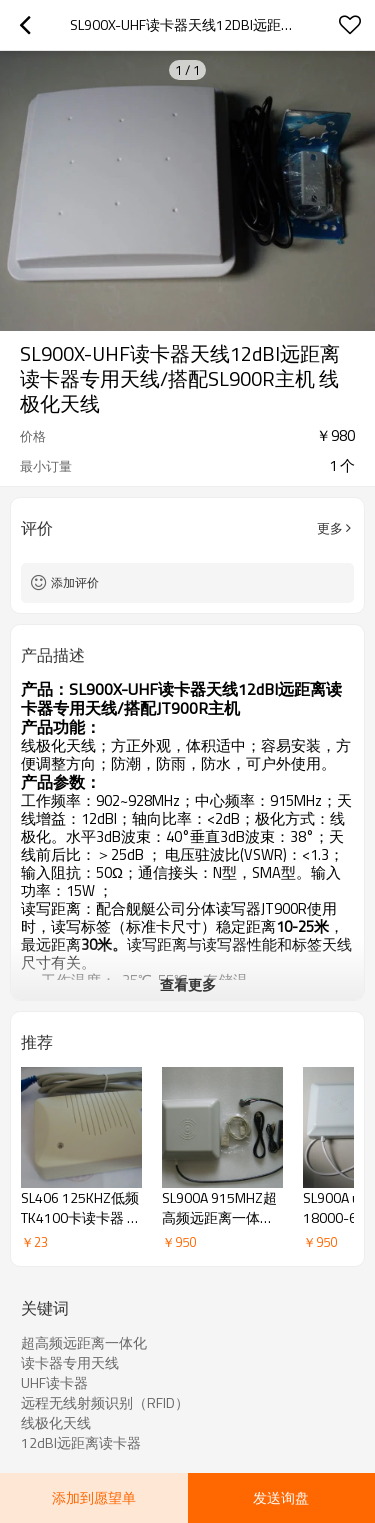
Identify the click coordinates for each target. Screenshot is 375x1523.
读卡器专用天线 (70, 1363)
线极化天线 (56, 1423)
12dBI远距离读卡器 (81, 1443)
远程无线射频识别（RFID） (105, 1403)
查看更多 (188, 984)
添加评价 (75, 582)
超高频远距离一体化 (84, 1343)
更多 (330, 528)
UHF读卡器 (54, 1383)
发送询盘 (281, 1497)
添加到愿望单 (94, 1497)
